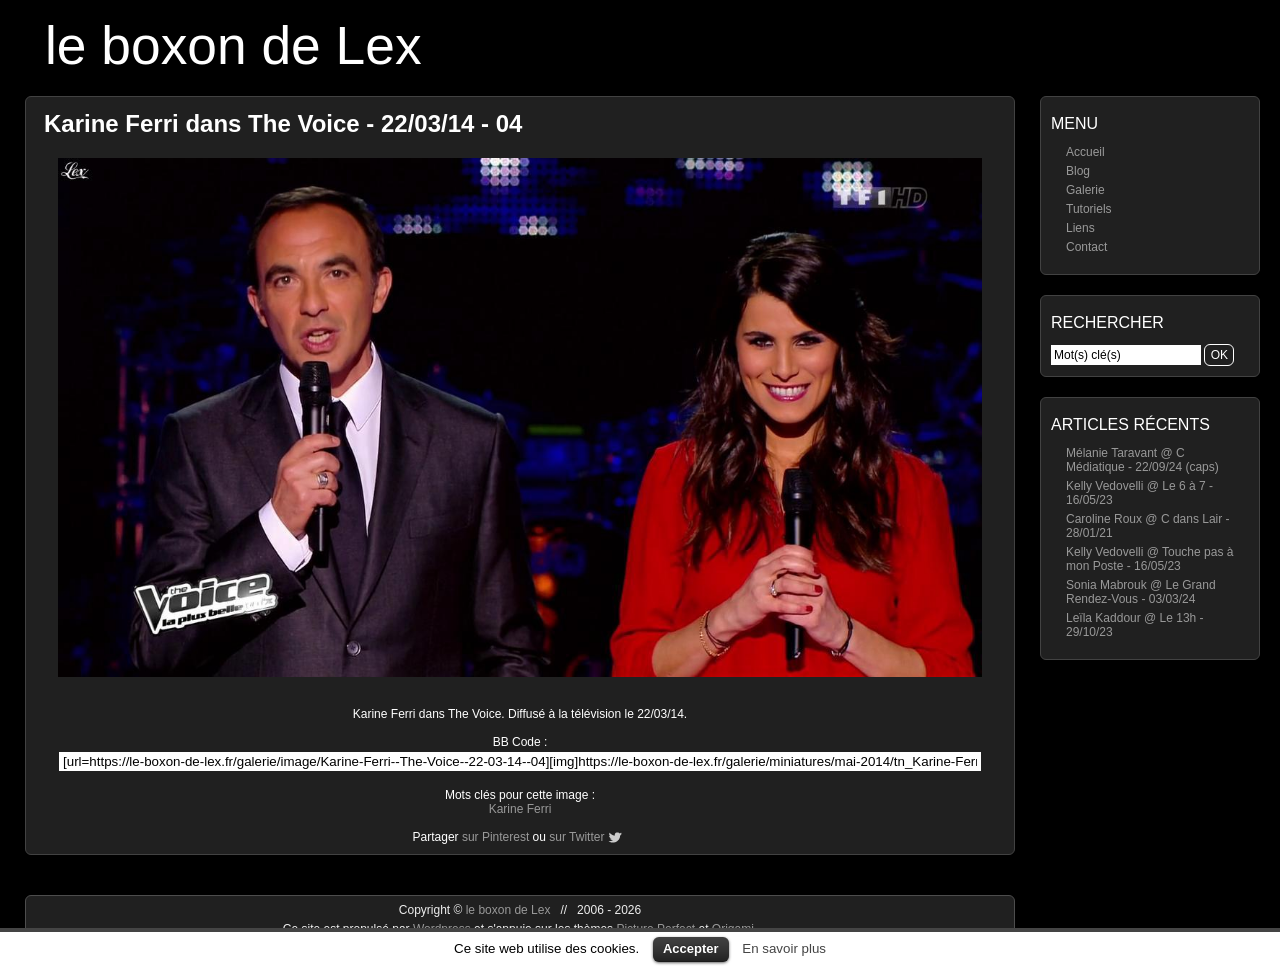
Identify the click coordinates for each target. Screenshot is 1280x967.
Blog (1078, 171)
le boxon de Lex (233, 45)
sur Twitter (576, 837)
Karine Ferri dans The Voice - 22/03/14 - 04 (283, 123)
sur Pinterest (495, 837)
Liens (1080, 228)
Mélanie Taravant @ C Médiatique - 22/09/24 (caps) (1142, 460)
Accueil (1085, 152)
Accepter (691, 948)
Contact (1086, 247)
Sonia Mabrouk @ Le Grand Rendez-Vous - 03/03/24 (1141, 592)
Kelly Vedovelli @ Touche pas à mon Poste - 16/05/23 (1149, 559)
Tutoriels (1089, 209)
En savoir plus (784, 948)
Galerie (1085, 190)
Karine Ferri (520, 809)
